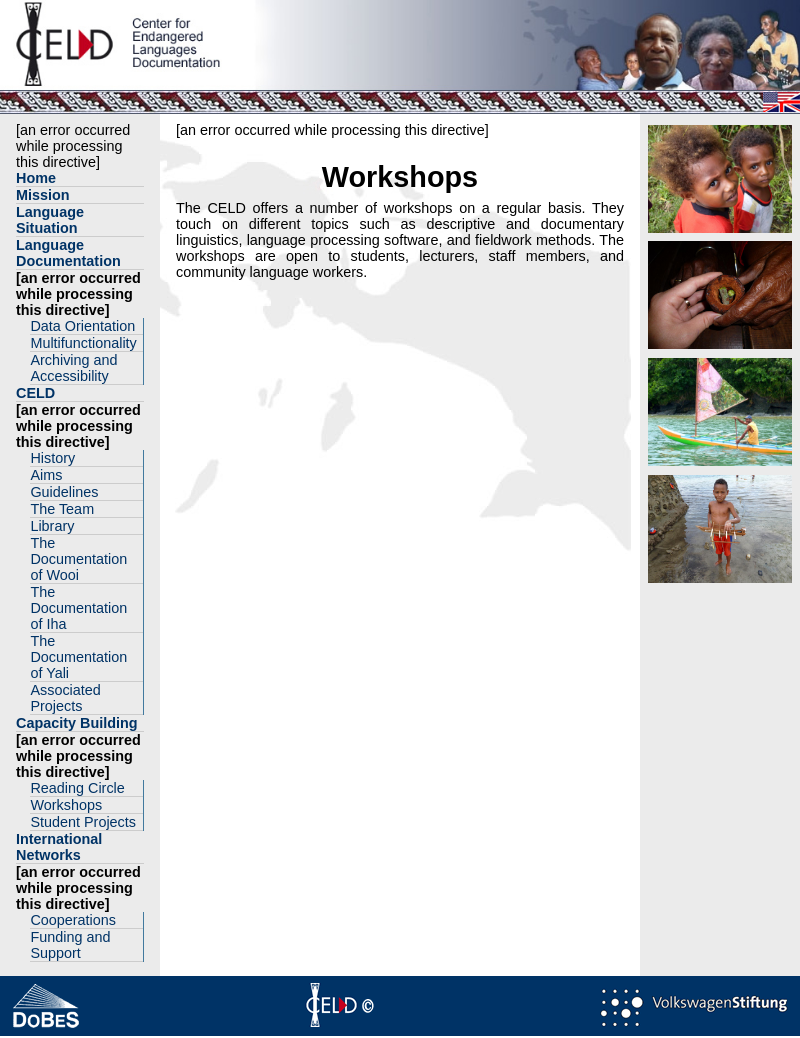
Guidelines (64, 492)
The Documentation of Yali (78, 657)
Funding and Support (70, 945)
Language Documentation (68, 253)
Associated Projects (65, 698)
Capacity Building (77, 723)
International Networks (59, 847)
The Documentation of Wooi (78, 559)
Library (52, 526)
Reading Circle (77, 788)
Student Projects (83, 822)
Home (36, 178)
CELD (35, 393)
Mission (43, 195)
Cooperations (73, 920)
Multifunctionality (83, 343)
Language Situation (50, 220)
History (52, 458)
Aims (46, 475)
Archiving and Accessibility (73, 368)
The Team (62, 509)
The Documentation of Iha (78, 608)
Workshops (66, 805)
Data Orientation (82, 326)
